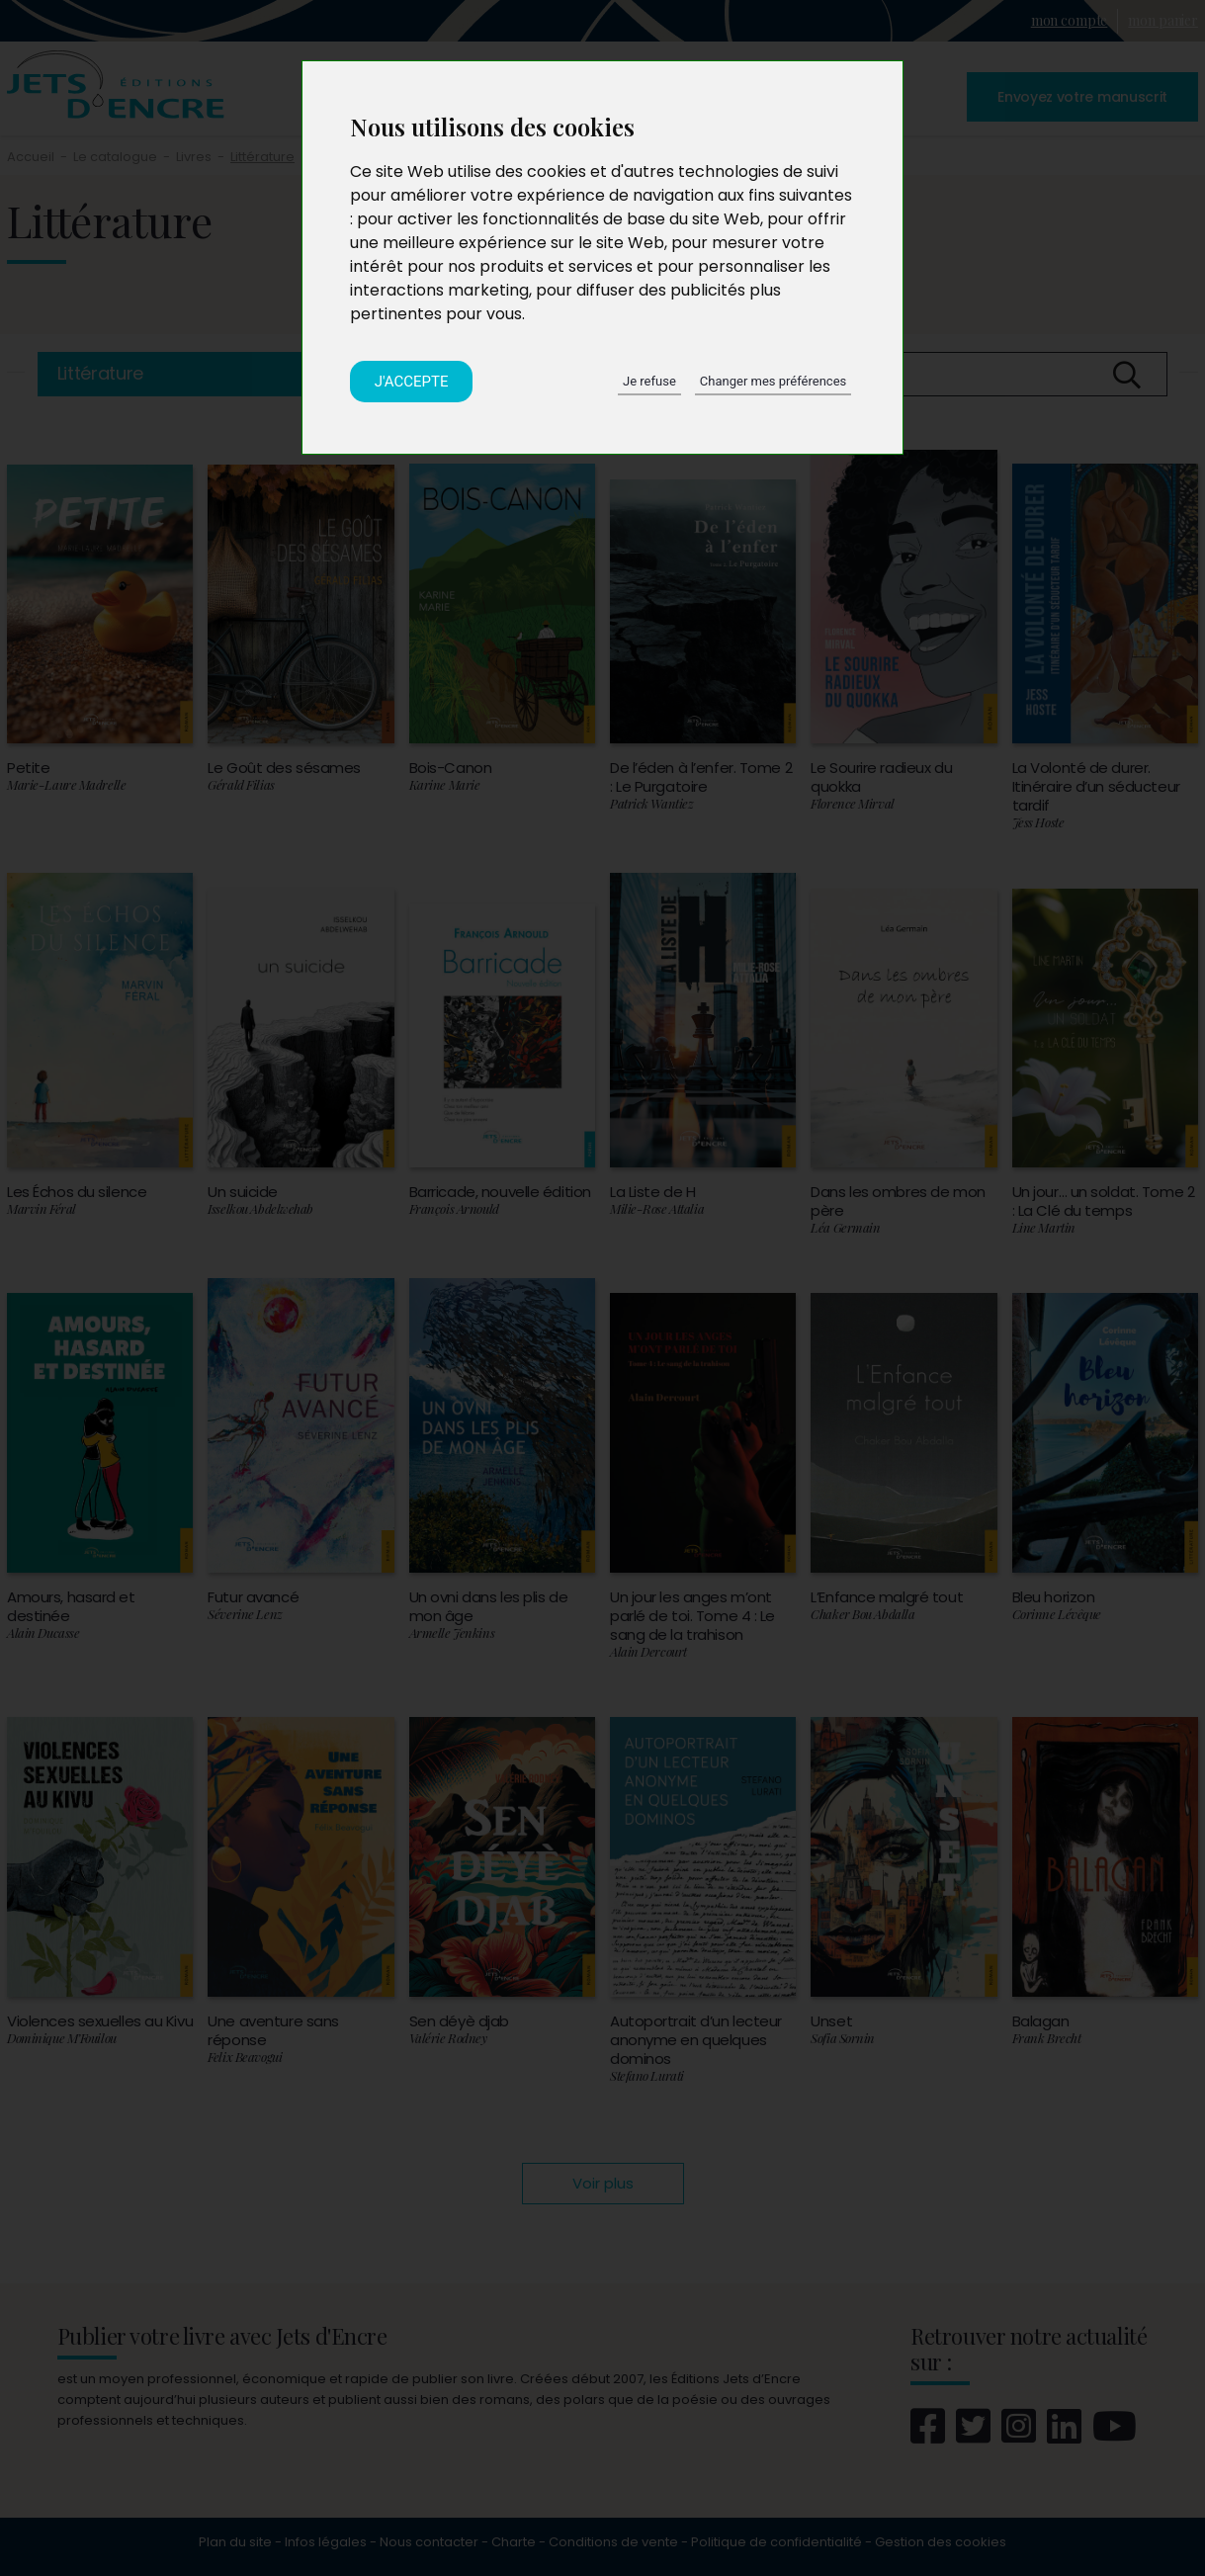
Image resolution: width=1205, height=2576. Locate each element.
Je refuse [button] (649, 381)
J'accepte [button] (412, 381)
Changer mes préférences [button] (773, 381)
